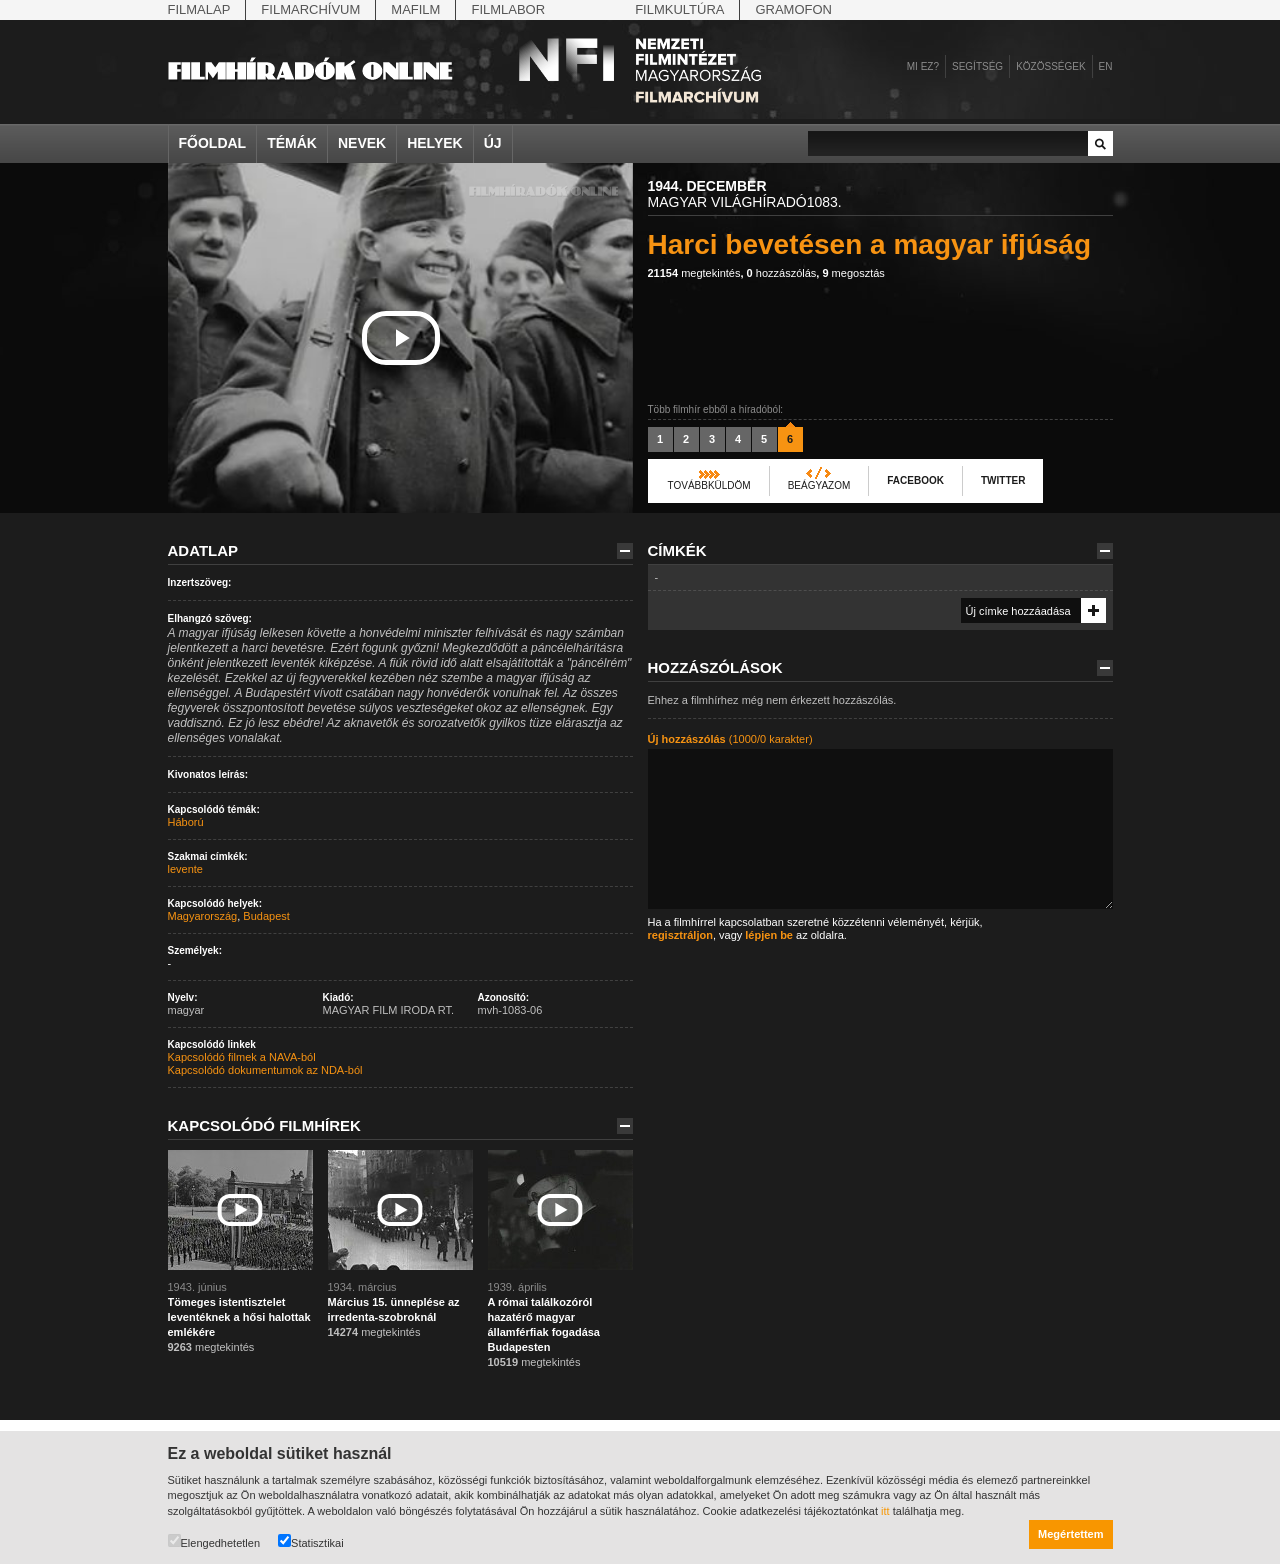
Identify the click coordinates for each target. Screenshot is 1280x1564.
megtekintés (694, 273)
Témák (292, 143)
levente (185, 869)
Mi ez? (923, 66)
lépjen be (769, 935)
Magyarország (203, 916)
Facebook (915, 480)
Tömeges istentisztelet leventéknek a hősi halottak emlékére (239, 1317)
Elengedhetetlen (214, 1541)
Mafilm (415, 9)
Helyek (435, 143)
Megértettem (1070, 1534)
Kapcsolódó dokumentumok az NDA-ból (265, 1070)
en (1106, 66)
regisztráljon (680, 935)
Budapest (266, 916)
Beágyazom (819, 485)
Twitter (1003, 480)
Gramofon (793, 9)
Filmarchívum (310, 9)
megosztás (853, 273)
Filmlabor (508, 9)
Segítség (977, 66)
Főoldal (213, 143)
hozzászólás (782, 273)
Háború (186, 822)
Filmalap (199, 9)
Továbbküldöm (709, 485)
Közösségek (1050, 66)
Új (493, 143)
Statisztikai (311, 1541)
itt (885, 1511)
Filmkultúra (679, 9)
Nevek (362, 143)
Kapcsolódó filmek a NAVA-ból (242, 1057)
